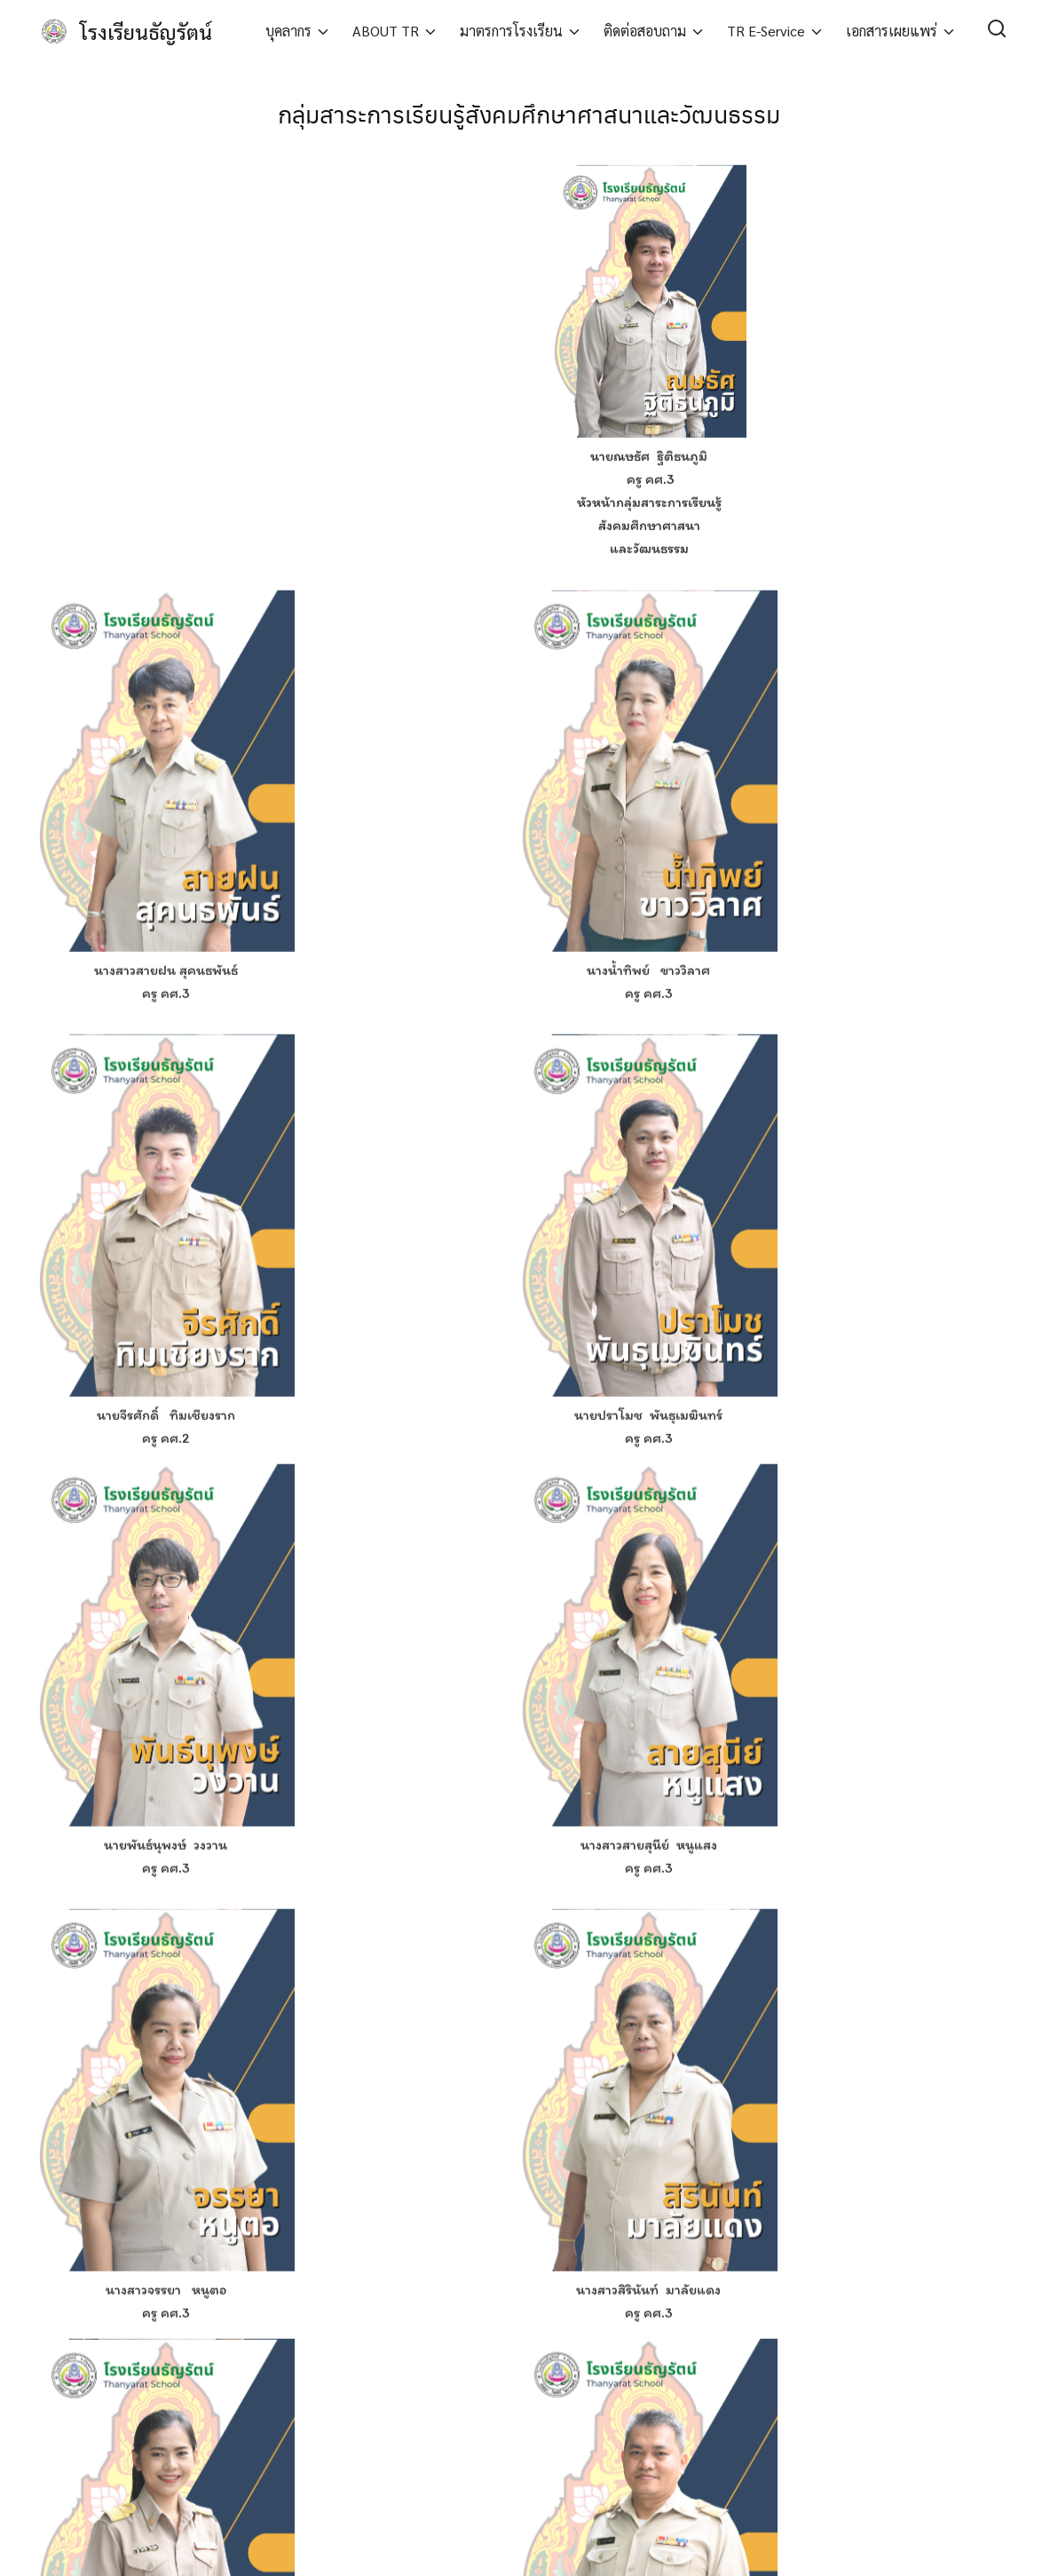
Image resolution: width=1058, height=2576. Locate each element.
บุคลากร (288, 30)
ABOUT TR (385, 30)
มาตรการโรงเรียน (511, 30)
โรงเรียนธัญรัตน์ (149, 31)
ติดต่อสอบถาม (645, 30)
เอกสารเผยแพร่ (891, 30)
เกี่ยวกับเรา (317, 2442)
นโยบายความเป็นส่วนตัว (352, 2467)
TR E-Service (766, 30)
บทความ (312, 2417)
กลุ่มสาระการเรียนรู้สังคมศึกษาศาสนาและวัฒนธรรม (529, 111)
